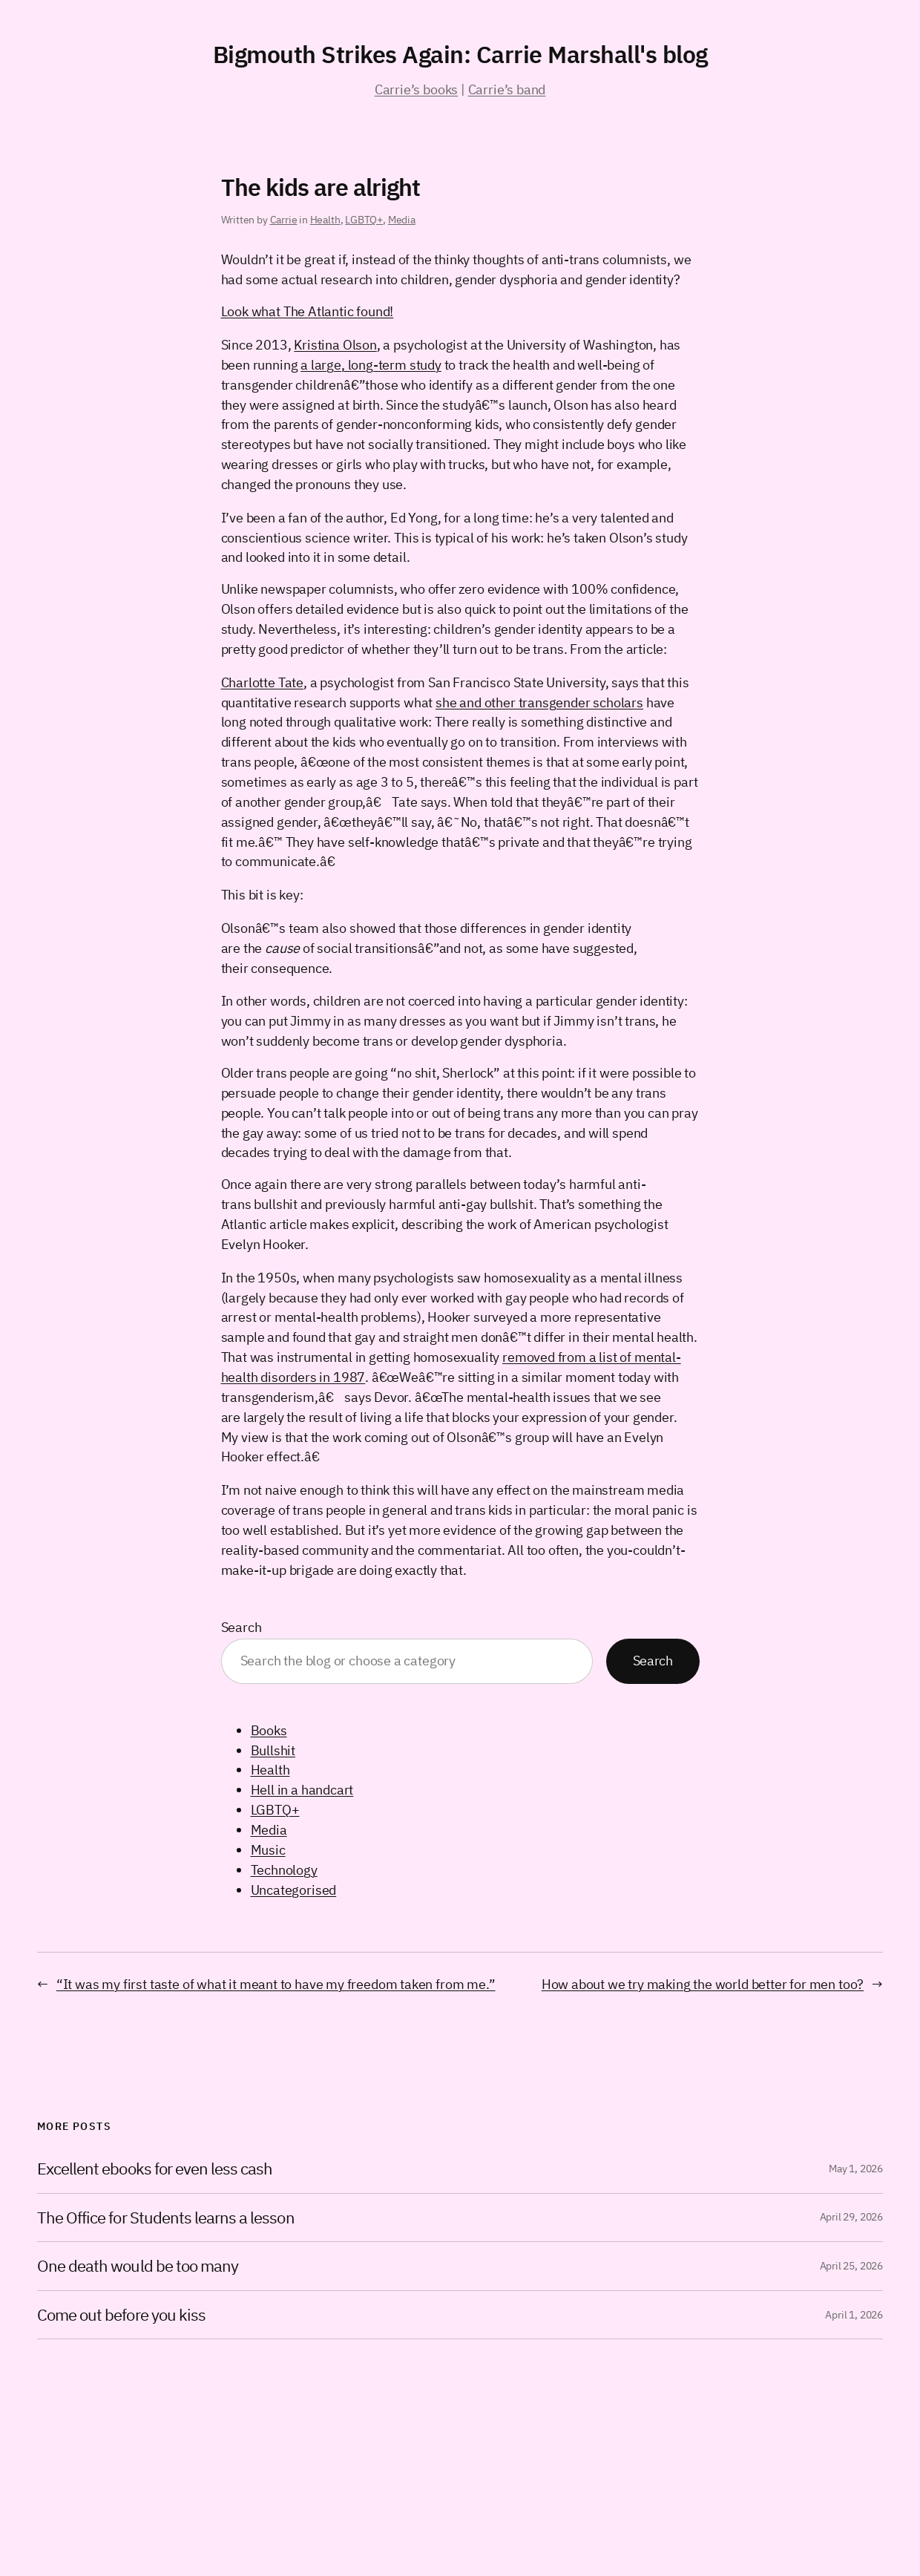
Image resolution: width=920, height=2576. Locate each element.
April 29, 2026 (851, 2216)
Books (269, 1730)
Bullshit (273, 1750)
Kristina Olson (335, 344)
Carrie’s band (507, 89)
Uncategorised (294, 1889)
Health (325, 219)
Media (401, 219)
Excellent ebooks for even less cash (154, 2169)
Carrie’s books (416, 89)
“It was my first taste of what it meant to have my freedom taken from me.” (276, 1984)
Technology (284, 1869)
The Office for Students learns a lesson (166, 2218)
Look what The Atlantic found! (307, 311)
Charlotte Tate (262, 682)
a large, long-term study (370, 364)
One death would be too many (137, 2266)
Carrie (284, 219)
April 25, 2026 (851, 2265)
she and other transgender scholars (539, 702)
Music (268, 1849)
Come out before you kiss (121, 2315)
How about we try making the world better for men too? (703, 1984)
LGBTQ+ (364, 219)
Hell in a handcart (302, 1789)
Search (241, 1627)
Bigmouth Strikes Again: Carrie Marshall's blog (460, 54)
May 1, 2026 (856, 2168)
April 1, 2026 (854, 2314)
